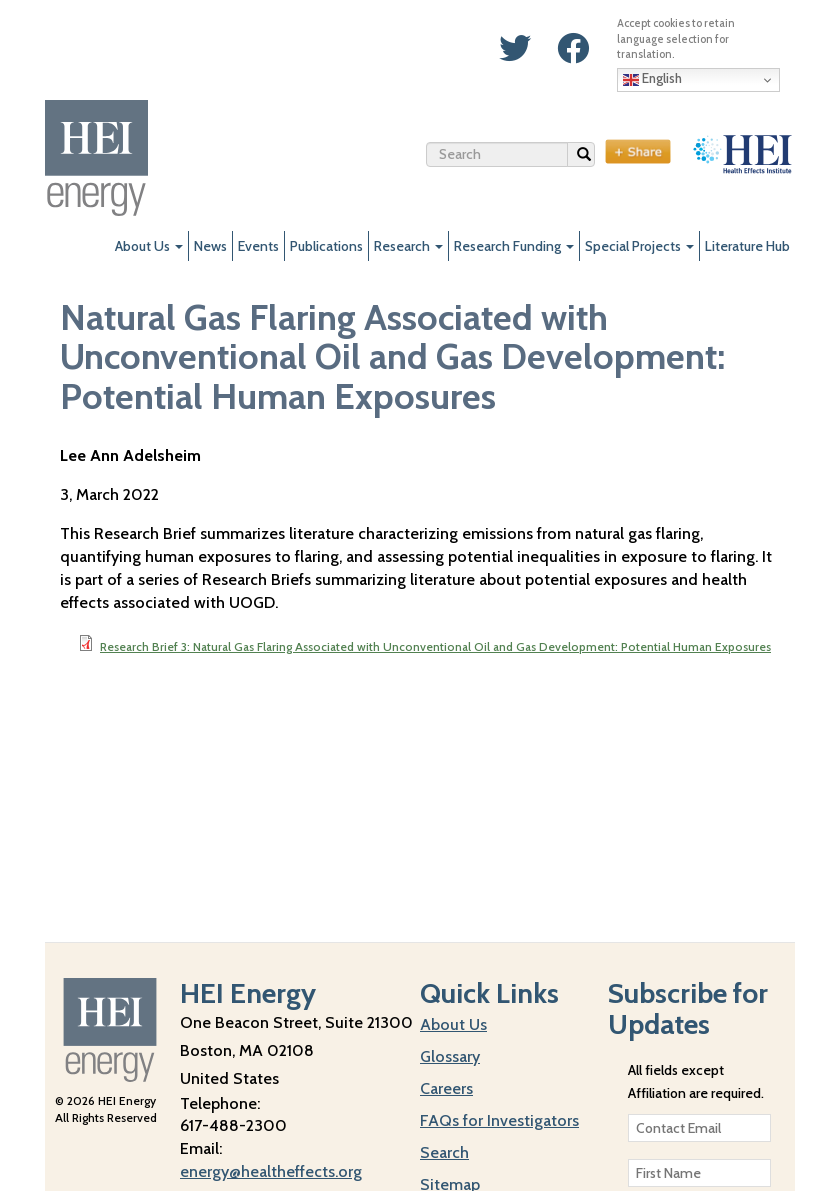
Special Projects (639, 246)
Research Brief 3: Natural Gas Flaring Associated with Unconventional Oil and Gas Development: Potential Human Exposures (435, 646)
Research (408, 246)
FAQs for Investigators (499, 1120)
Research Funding (514, 246)
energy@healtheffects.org (271, 1171)
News (210, 246)
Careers (446, 1088)
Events (258, 246)
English (652, 79)
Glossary (450, 1056)
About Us (149, 246)
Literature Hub (747, 246)
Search (586, 157)
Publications (326, 246)
